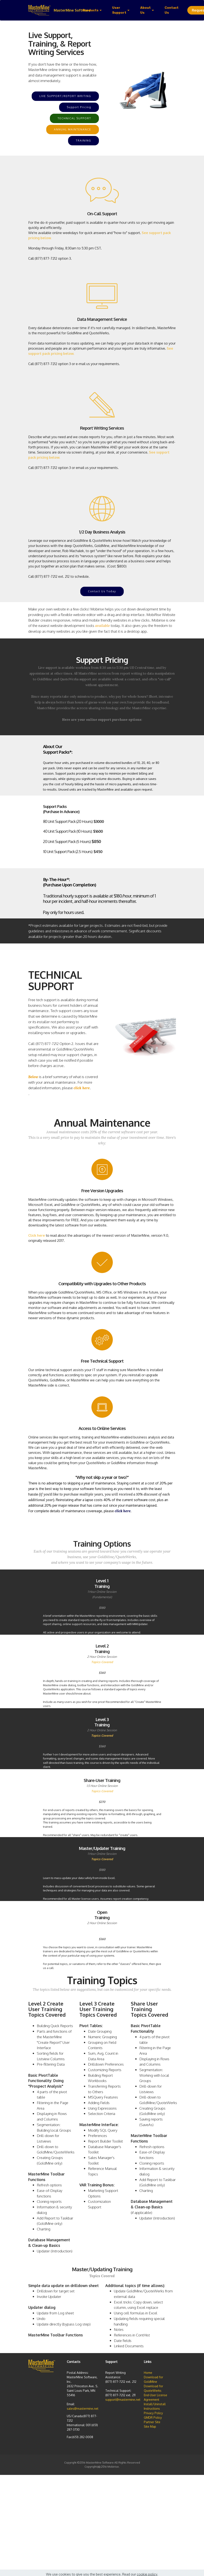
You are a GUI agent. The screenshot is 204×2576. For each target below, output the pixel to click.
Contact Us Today (102, 591)
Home (148, 2372)
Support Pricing (79, 107)
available (102, 625)
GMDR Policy (153, 2417)
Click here (36, 1235)
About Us (145, 10)
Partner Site (152, 2422)
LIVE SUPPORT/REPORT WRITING (65, 96)
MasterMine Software (72, 10)
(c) (98, 2466)
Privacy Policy (153, 2413)
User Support (119, 10)
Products (90, 10)
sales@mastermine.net (82, 2408)
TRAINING (83, 140)
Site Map (150, 2426)
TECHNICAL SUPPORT (74, 118)
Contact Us (172, 10)
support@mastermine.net (122, 2399)
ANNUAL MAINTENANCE (72, 129)
